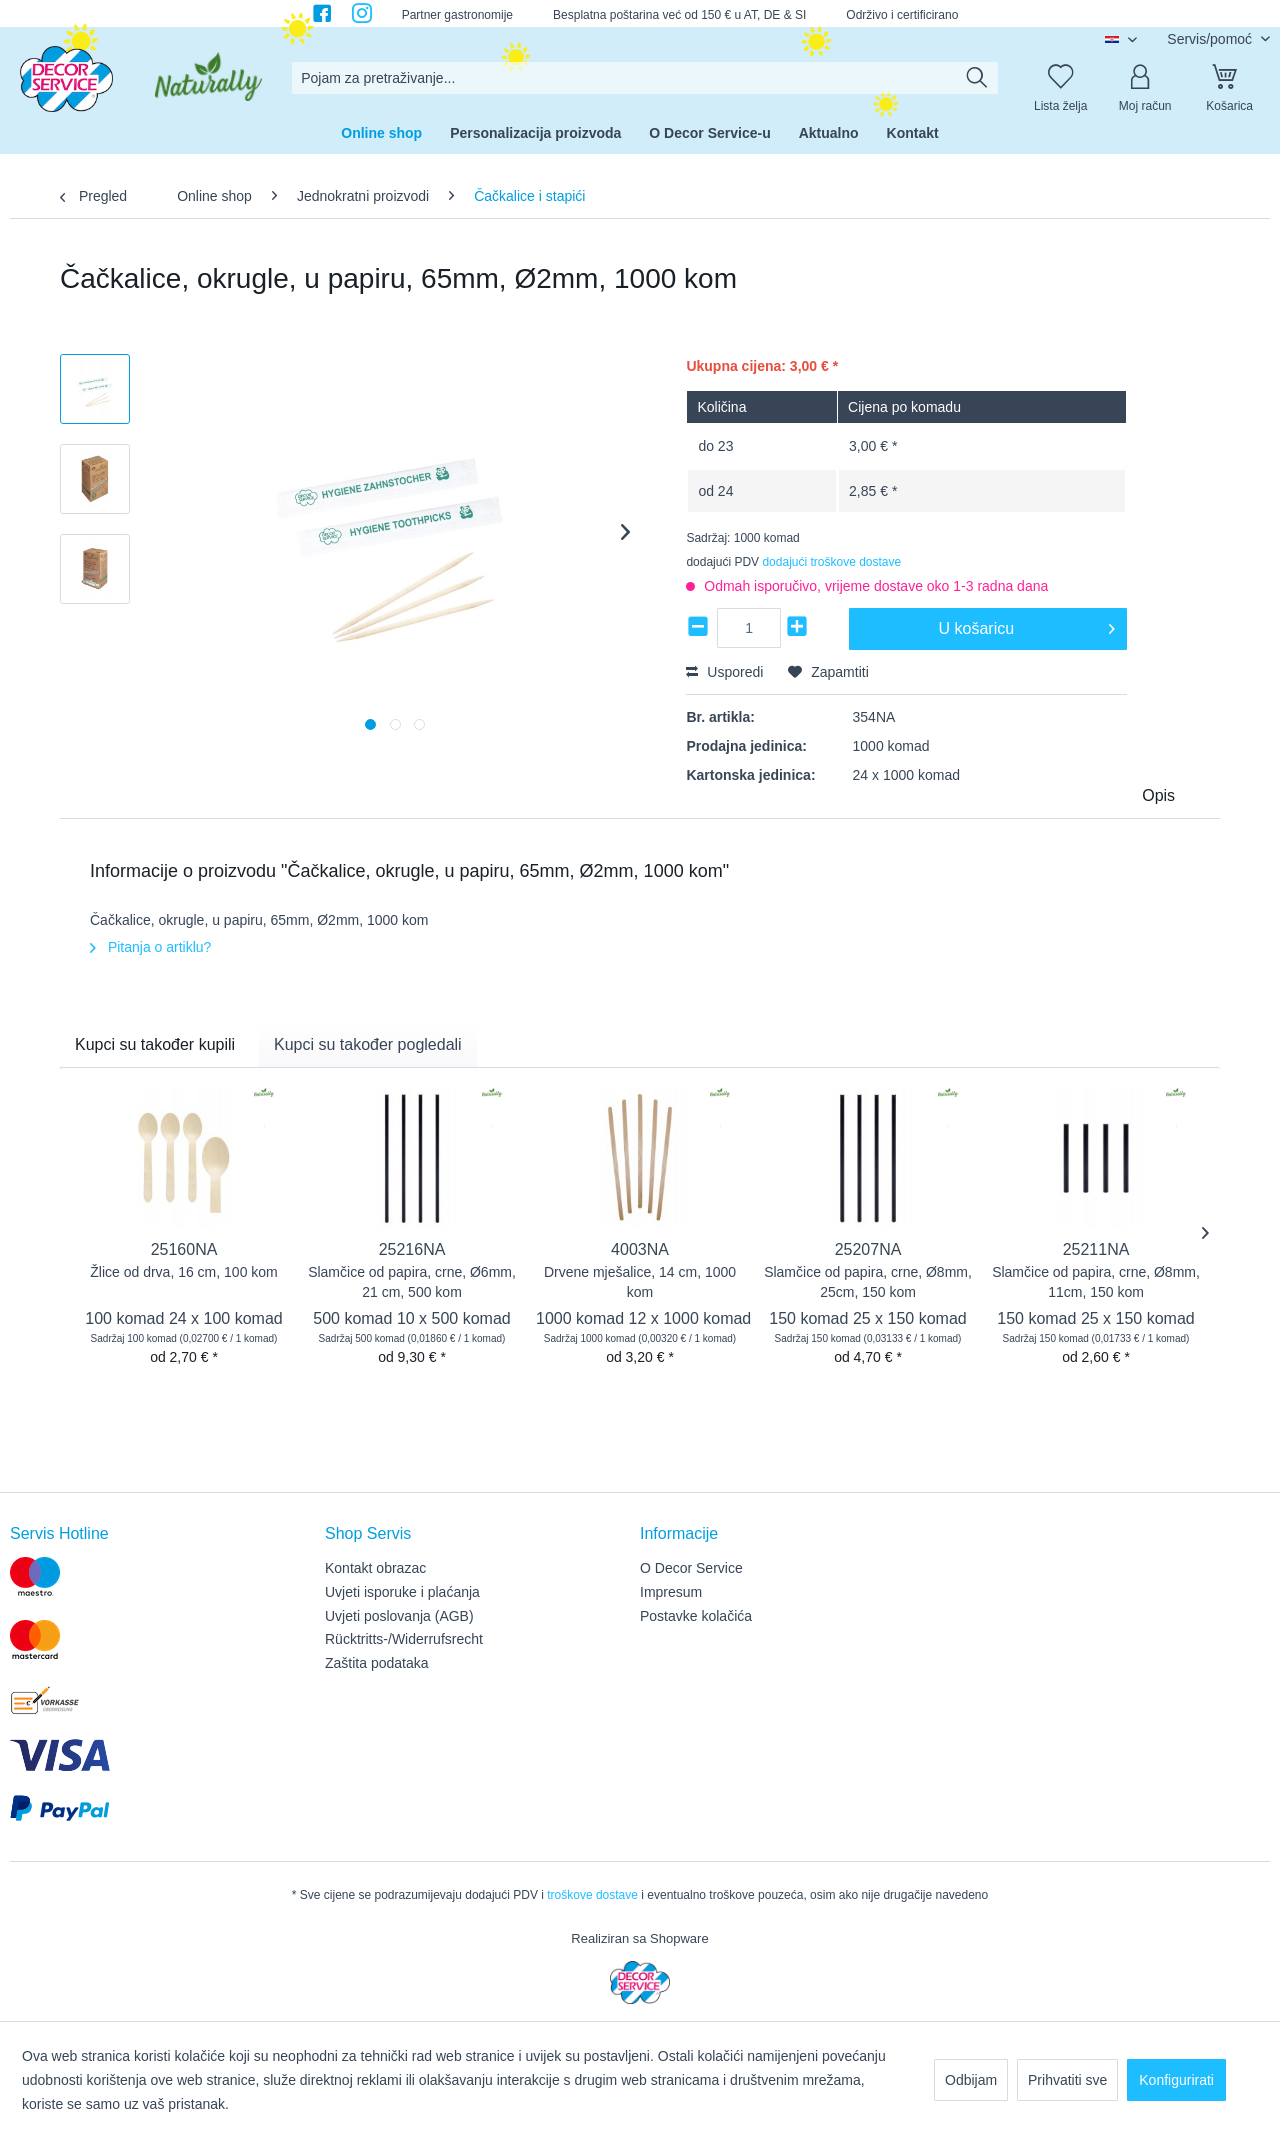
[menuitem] (645, 78)
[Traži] (977, 78)
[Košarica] (1230, 78)
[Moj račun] (1145, 78)
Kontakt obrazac (375, 1568)
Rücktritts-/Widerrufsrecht (404, 1639)
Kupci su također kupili (155, 1044)
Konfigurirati (1176, 2080)
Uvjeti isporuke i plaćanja (402, 1592)
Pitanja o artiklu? (150, 947)
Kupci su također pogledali (368, 1044)
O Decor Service (691, 1568)
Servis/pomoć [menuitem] (1211, 39)
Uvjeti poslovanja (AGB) (399, 1616)
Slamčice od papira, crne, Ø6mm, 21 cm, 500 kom (412, 1282)
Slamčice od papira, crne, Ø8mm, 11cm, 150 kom (1096, 1282)
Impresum (671, 1592)
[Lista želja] (1061, 78)
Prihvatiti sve (1067, 2080)
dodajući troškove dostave (831, 562)
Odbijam (971, 2080)
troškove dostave (592, 1895)
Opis (1158, 795)
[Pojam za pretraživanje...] (645, 78)
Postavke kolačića (696, 1616)
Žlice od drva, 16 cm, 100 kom (184, 1272)
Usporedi (724, 672)
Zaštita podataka (377, 1663)
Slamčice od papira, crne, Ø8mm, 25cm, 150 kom (868, 1282)
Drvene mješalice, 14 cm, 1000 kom (640, 1282)
